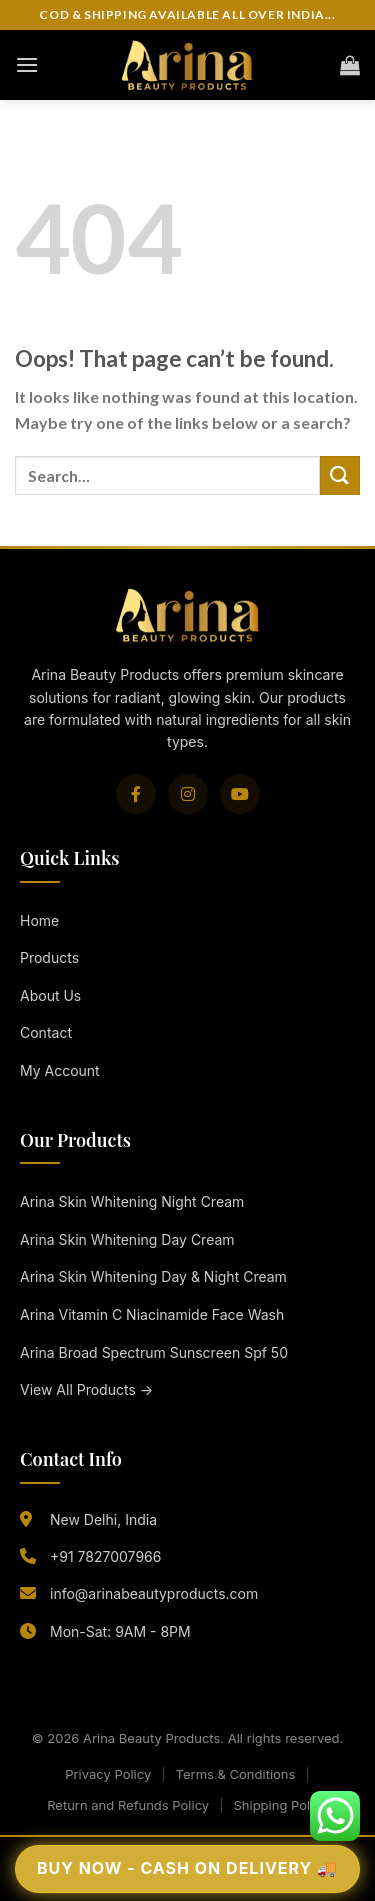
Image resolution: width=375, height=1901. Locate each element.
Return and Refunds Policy (128, 1805)
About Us (50, 995)
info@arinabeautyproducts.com (154, 1593)
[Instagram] (188, 794)
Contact (46, 1032)
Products (49, 957)
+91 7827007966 (105, 1556)
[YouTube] (240, 794)
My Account (60, 1070)
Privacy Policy (108, 1774)
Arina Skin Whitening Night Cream (132, 1201)
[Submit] (340, 475)
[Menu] (27, 64)
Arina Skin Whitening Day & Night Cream (153, 1276)
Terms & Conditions (236, 1774)
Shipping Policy (280, 1805)
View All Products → (86, 1389)
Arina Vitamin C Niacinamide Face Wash (152, 1314)
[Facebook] (136, 794)
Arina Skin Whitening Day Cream (127, 1239)
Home (39, 920)
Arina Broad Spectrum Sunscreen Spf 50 (154, 1352)
